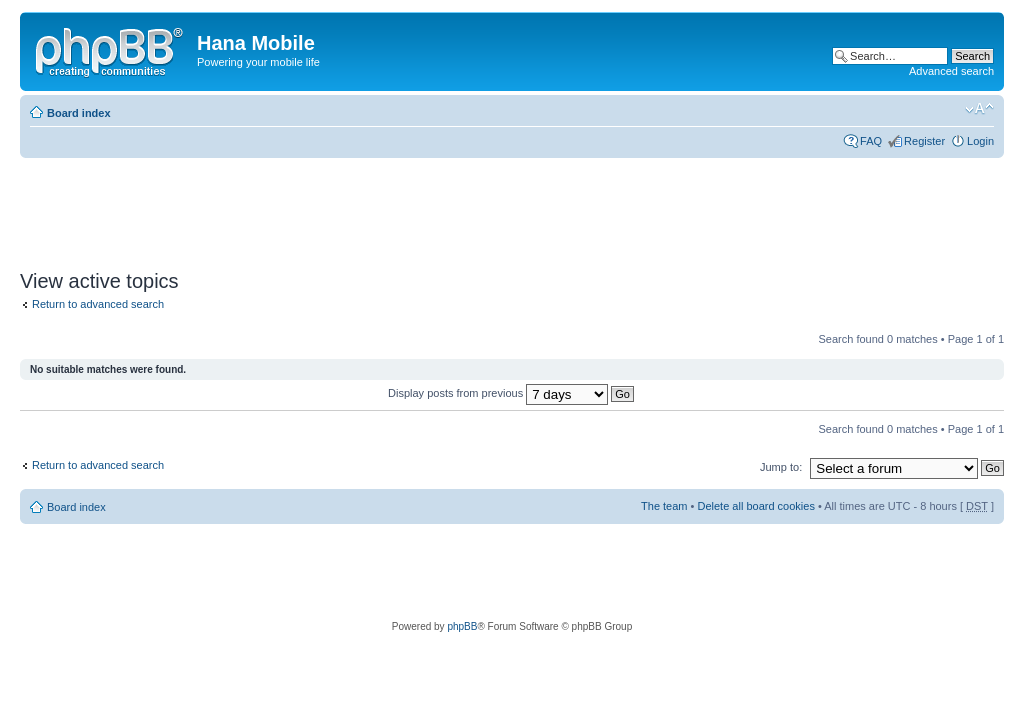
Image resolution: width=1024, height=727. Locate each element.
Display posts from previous (511, 393)
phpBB (462, 626)
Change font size (979, 109)
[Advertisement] (384, 207)
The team (664, 506)
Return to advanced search (98, 304)
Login (980, 141)
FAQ (871, 141)
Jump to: (781, 467)
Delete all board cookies (755, 506)
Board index (79, 113)
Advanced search (951, 71)
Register (924, 141)
